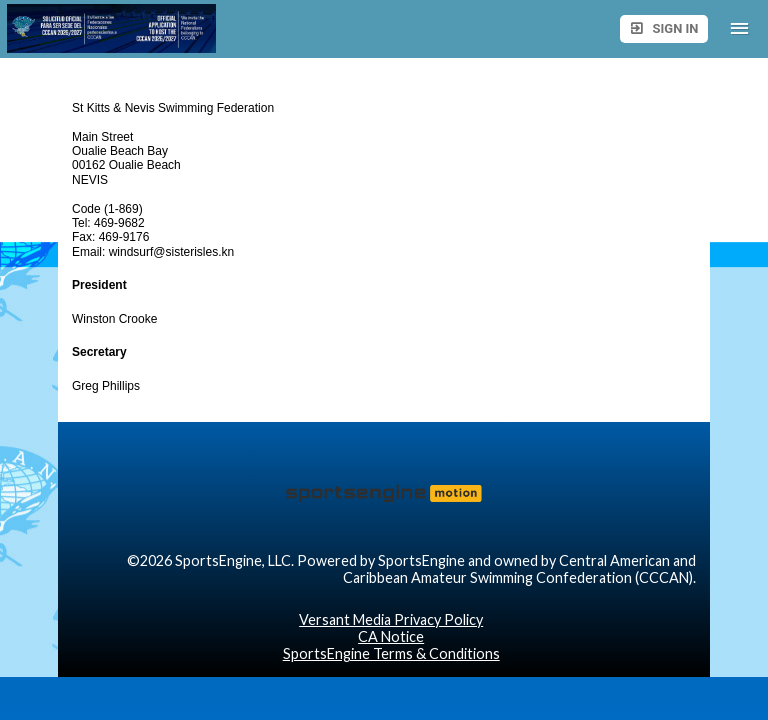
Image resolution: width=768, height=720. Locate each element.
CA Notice (391, 636)
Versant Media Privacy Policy (391, 619)
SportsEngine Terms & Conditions (391, 653)
